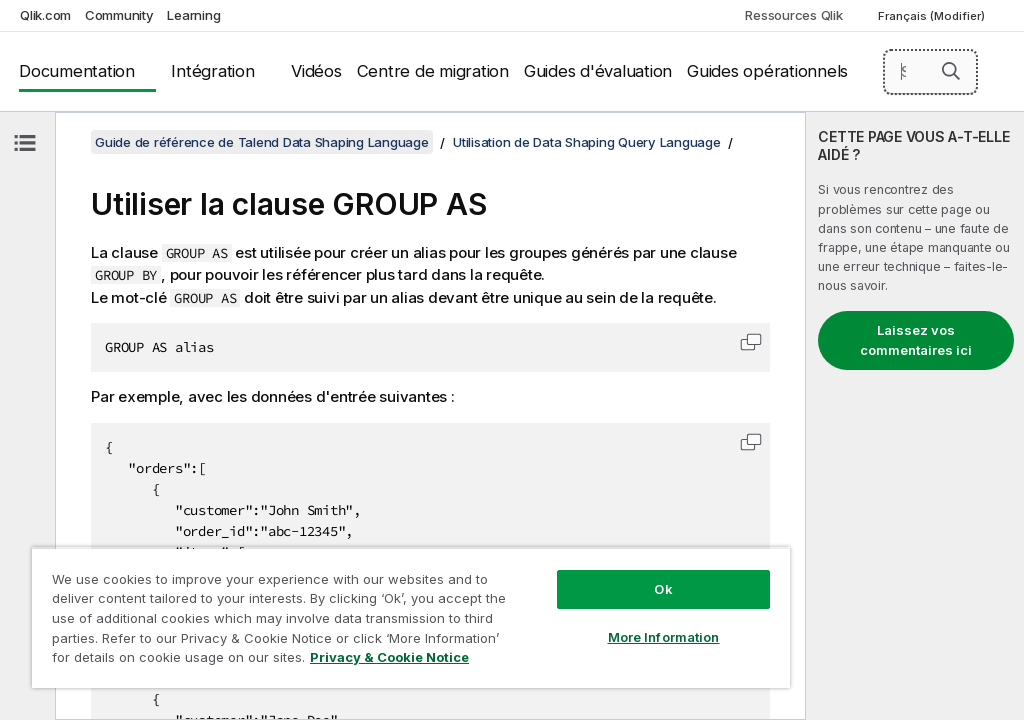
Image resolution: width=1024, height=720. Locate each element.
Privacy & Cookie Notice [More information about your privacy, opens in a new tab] (389, 657)
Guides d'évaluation (598, 71)
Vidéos (316, 71)
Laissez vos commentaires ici (916, 340)
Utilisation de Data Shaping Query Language (587, 142)
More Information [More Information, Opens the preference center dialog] (664, 637)
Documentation (77, 71)
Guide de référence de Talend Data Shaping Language (262, 142)
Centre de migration (433, 71)
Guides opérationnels (767, 71)
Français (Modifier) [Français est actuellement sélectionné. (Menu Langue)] (933, 16)
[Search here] (931, 72)
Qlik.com (45, 15)
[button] (951, 71)
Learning (193, 15)
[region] (411, 617)
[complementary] (915, 416)
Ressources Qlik (793, 15)
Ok (663, 589)
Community (119, 15)
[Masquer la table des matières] (25, 143)
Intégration (212, 71)
